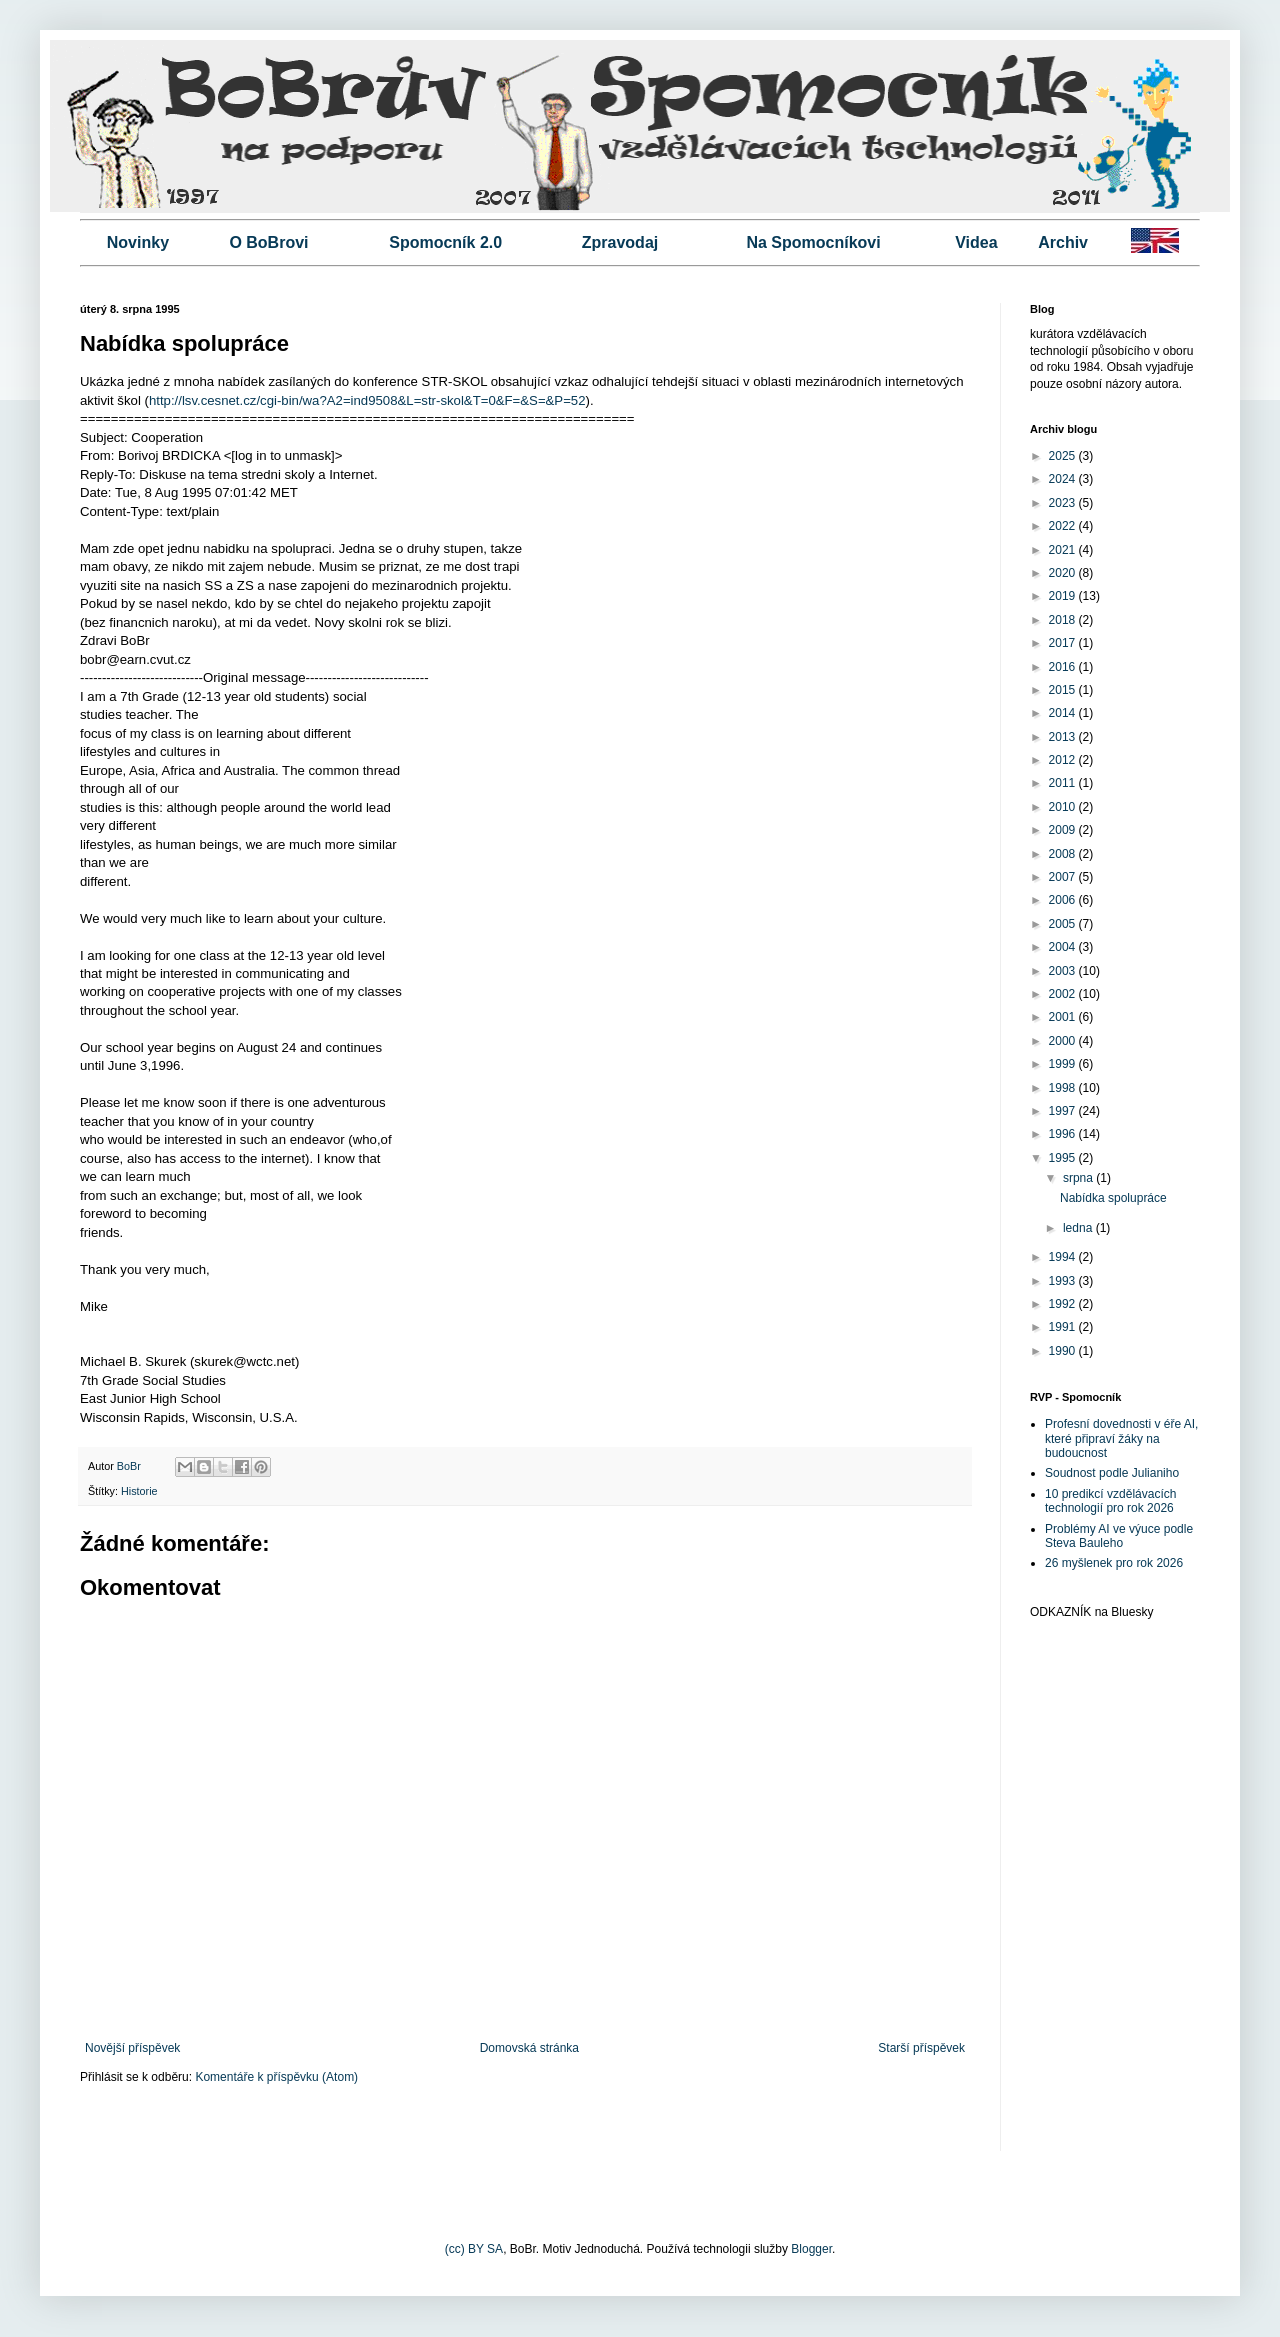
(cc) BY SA (474, 2249)
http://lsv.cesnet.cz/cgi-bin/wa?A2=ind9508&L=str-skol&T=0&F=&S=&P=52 (367, 400)
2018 (1064, 620)
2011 (1064, 783)
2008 (1064, 854)
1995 (1064, 1158)
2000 (1064, 1041)
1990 (1064, 1351)
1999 (1064, 1064)
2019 (1064, 596)
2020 (1064, 573)
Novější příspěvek (132, 2048)
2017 (1064, 643)
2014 (1064, 713)
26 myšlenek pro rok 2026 (1114, 1563)
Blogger (811, 2249)
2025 (1064, 456)
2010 (1064, 807)
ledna (1079, 1228)
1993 (1064, 1281)
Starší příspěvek (921, 2048)
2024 (1064, 479)
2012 (1064, 760)
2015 (1064, 690)
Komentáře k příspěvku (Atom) (276, 2077)
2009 (1064, 830)
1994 (1064, 1257)
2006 (1064, 900)
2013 (1064, 737)
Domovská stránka (529, 2048)
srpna (1079, 1178)
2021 (1064, 550)
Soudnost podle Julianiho (1112, 1473)
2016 (1064, 667)
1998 (1064, 1088)
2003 (1064, 971)
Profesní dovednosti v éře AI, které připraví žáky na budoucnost (1121, 1438)
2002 (1064, 994)
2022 (1064, 526)
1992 (1064, 1304)
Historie (139, 1491)
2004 (1064, 947)
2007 (1064, 877)
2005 (1064, 924)
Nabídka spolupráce (1113, 1198)
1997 (1064, 1111)
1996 (1064, 1134)
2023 (1064, 503)
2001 (1064, 1017)
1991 (1064, 1327)
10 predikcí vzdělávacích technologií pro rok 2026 (1110, 1501)
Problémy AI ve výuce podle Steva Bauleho (1119, 1536)
